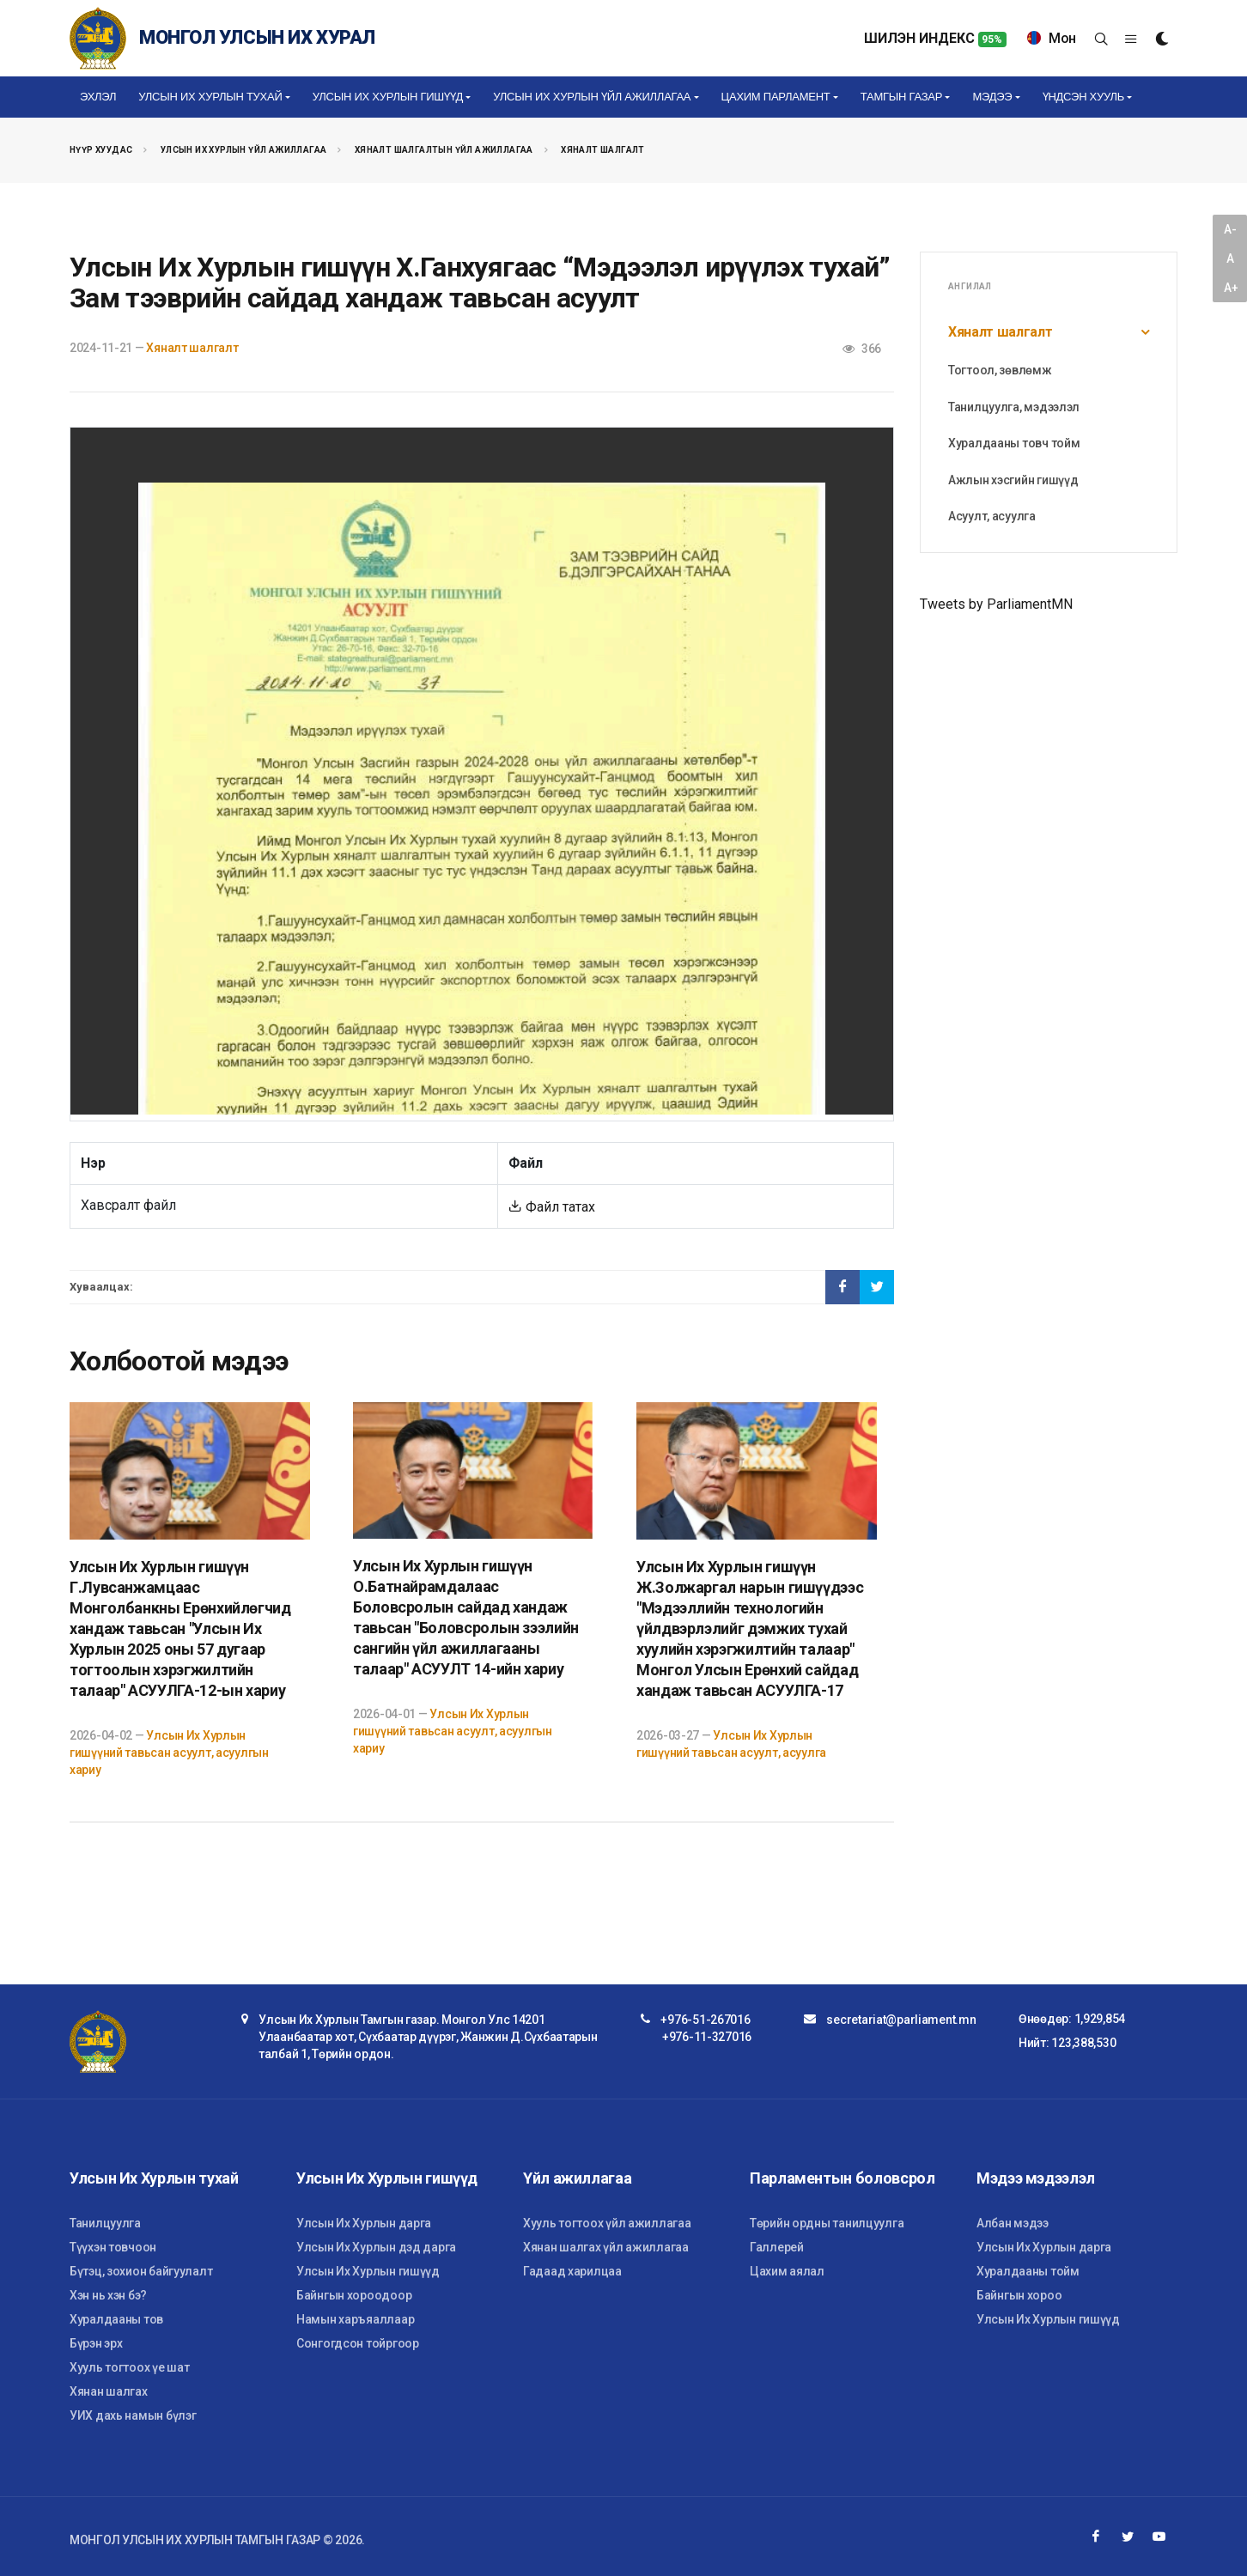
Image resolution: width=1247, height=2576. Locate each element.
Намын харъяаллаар (355, 2319)
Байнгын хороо (1018, 2295)
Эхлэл (98, 96)
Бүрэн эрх (96, 2343)
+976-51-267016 (705, 2019)
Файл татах (551, 1207)
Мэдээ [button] (992, 96)
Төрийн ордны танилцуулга (826, 2223)
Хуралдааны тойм (1028, 2271)
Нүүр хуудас (101, 150)
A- (1230, 229)
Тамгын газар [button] (901, 96)
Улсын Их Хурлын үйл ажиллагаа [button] (591, 96)
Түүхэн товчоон (113, 2247)
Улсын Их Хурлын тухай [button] (210, 96)
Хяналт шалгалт (603, 150)
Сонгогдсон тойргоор (357, 2343)
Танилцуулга (105, 2223)
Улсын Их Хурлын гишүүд (368, 2271)
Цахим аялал (787, 2271)
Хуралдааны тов (116, 2319)
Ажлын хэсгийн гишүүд (1013, 480)
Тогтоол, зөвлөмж (1000, 370)
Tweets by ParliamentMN (996, 604)
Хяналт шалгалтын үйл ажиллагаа (444, 150)
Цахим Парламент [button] (775, 96)
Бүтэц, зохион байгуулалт (141, 2271)
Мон (1051, 38)
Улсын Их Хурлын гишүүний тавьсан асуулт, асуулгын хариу (169, 1752)
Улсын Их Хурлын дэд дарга (376, 2247)
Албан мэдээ (1012, 2223)
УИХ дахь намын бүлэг (133, 2415)
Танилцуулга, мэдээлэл (1014, 407)
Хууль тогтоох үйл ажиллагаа (606, 2223)
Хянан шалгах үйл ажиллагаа (606, 2247)
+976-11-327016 (706, 2037)
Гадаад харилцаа (572, 2271)
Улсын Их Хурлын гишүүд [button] (388, 96)
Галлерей (777, 2247)
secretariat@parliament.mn (901, 2019)
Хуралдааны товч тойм (1014, 443)
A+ (1231, 288)
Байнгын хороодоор (353, 2295)
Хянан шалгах (109, 2391)
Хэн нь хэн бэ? (108, 2295)
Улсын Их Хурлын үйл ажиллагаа (244, 150)
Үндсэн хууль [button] (1083, 96)
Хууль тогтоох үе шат (129, 2367)
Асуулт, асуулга (992, 516)
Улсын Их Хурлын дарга (363, 2223)
